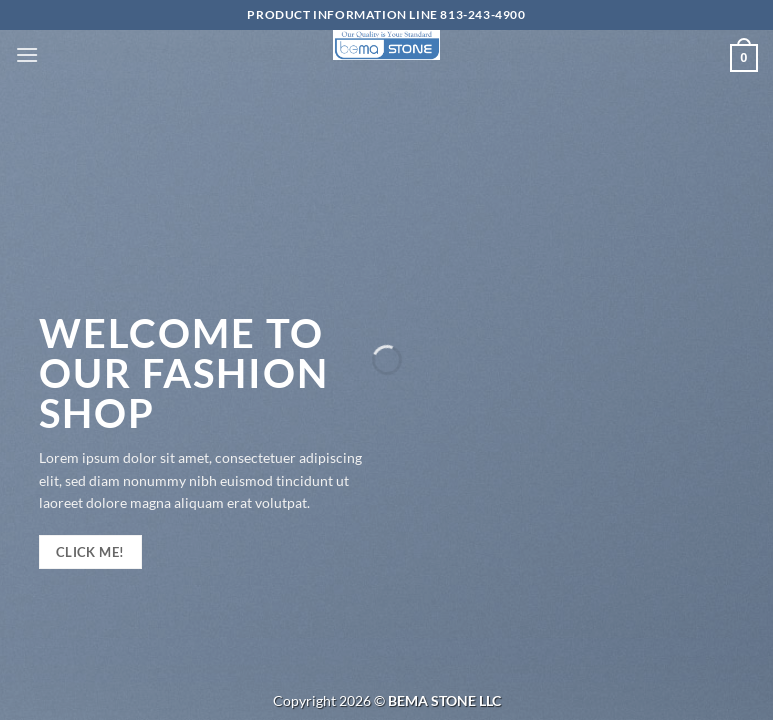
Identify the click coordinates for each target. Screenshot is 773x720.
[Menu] (27, 54)
